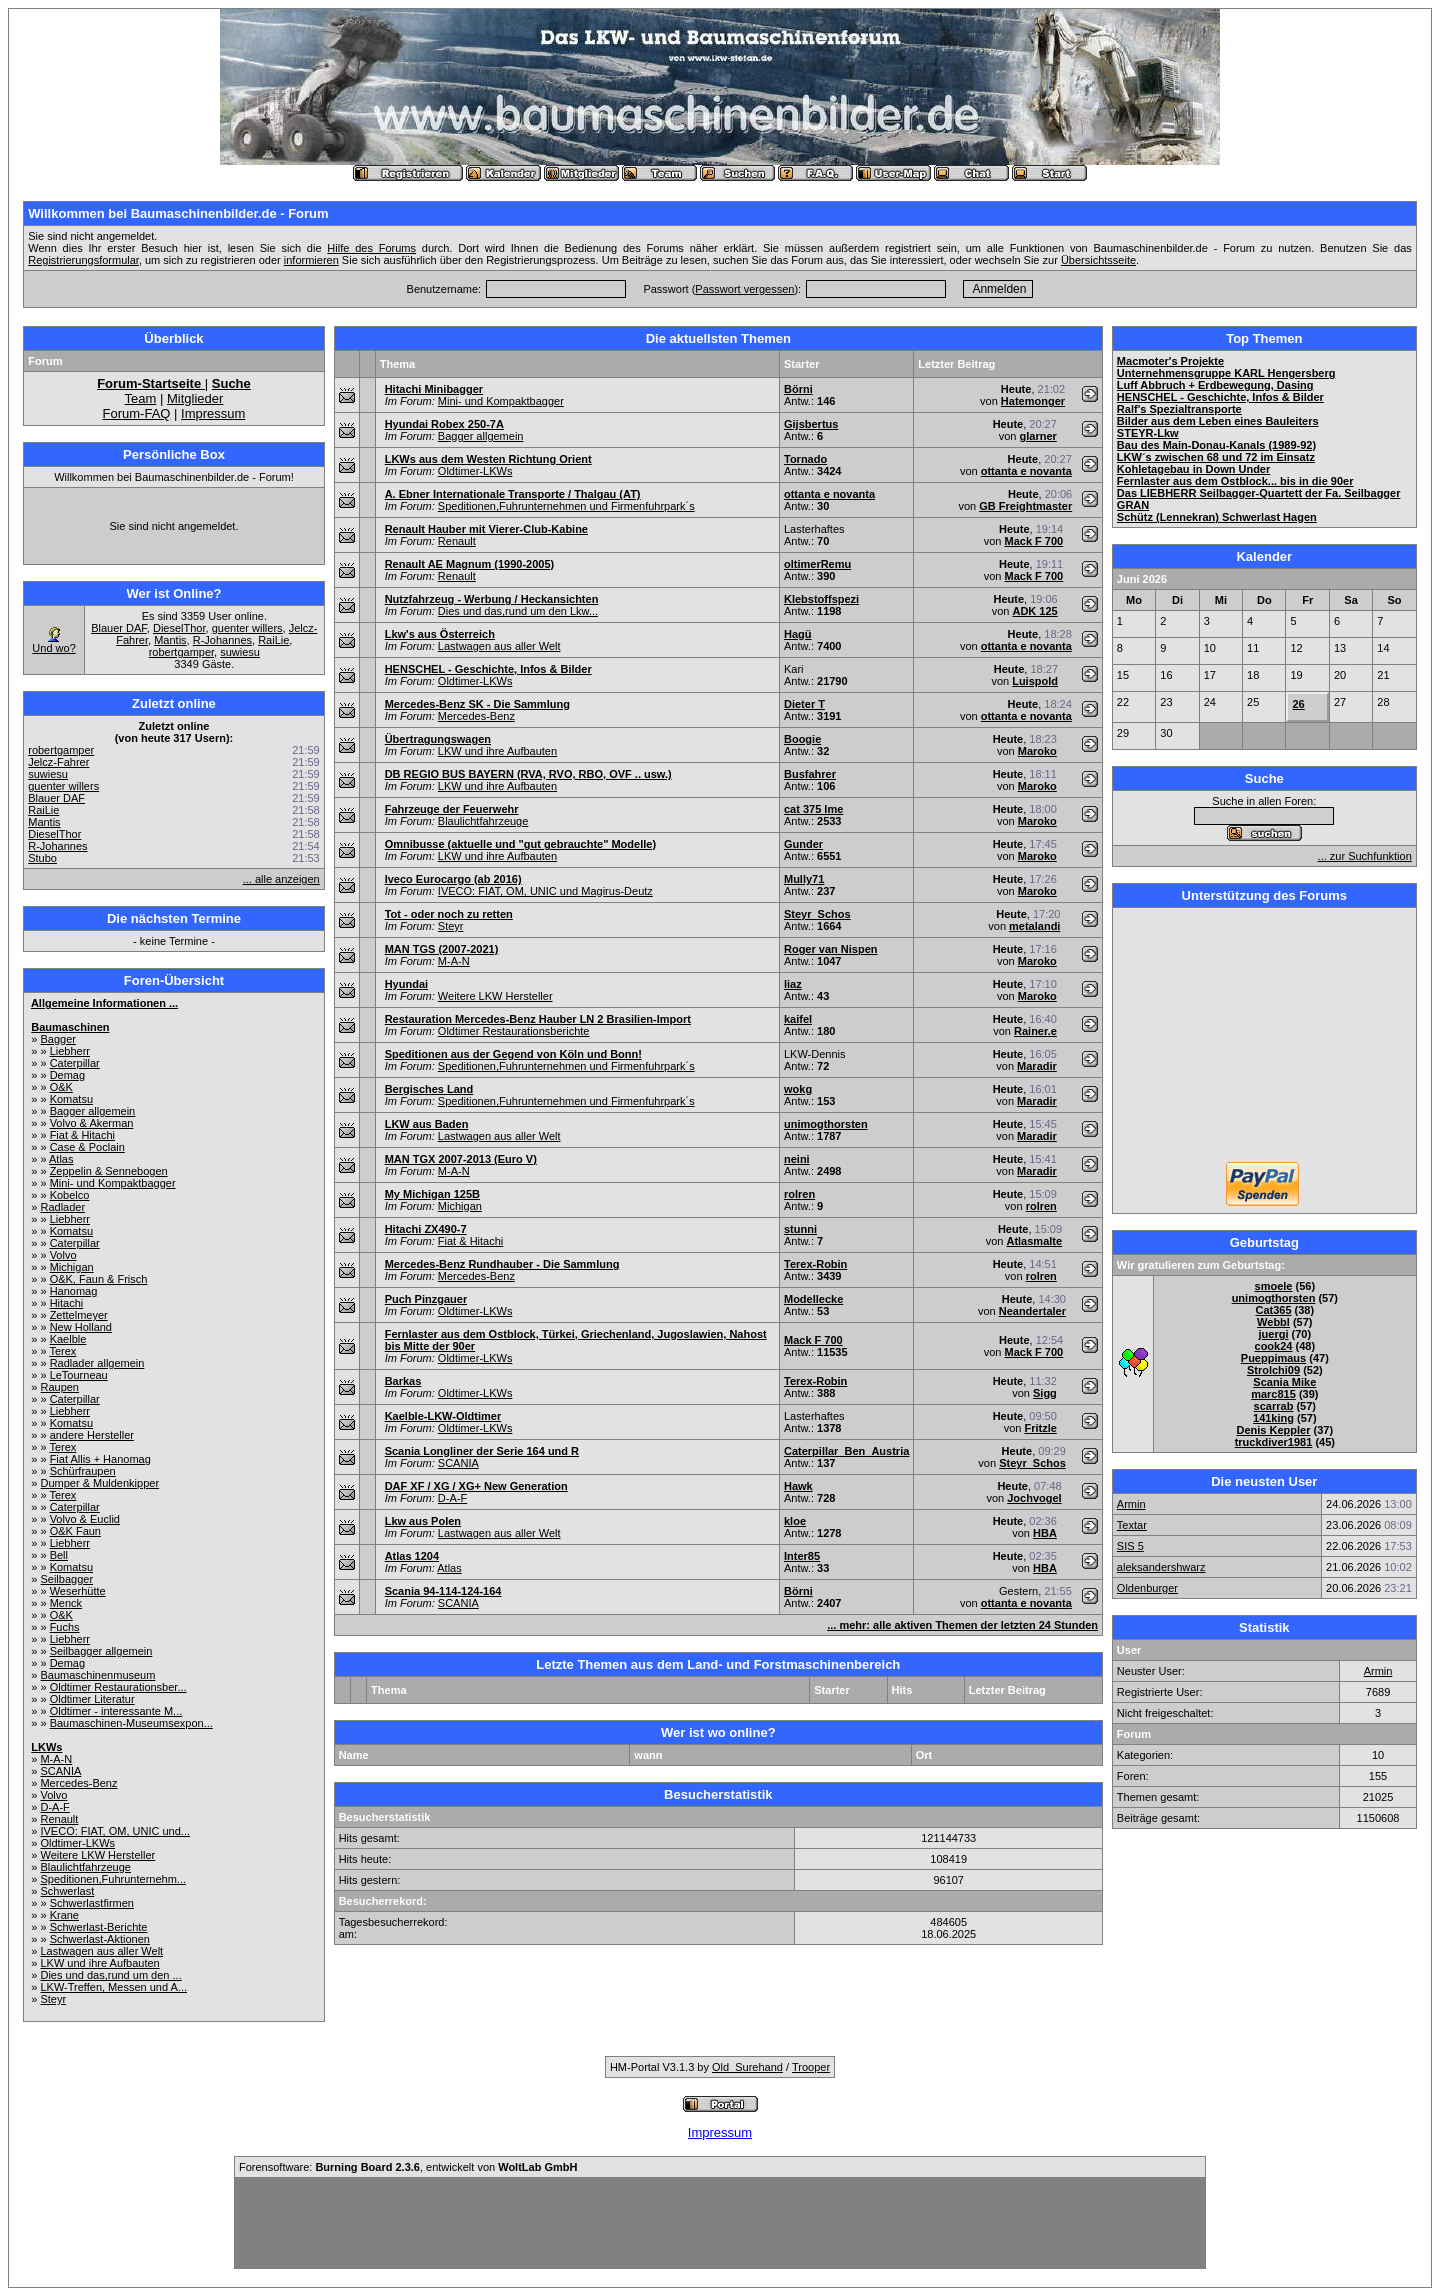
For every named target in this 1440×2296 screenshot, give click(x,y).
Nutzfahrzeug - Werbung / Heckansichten (492, 599)
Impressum (213, 413)
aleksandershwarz (1161, 1567)
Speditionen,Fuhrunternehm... (113, 1879)
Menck (66, 1603)
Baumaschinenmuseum (97, 1675)
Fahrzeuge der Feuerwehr (452, 809)
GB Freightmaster (1025, 506)
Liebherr (70, 1051)
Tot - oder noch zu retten (449, 914)
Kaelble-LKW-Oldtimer (443, 1416)
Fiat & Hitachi (82, 1135)
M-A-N (56, 1759)
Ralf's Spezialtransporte (1179, 409)
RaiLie (273, 640)
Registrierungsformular (83, 260)
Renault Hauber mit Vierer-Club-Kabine (486, 529)
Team (141, 398)
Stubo (42, 858)
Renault (59, 1819)
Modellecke (813, 1299)
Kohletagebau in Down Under (1193, 469)
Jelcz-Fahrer (58, 762)
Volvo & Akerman (92, 1123)
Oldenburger (1147, 1588)
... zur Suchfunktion (1365, 856)
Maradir (1037, 1066)
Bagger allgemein (93, 1111)
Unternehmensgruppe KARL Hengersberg (1226, 373)
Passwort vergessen (744, 289)
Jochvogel (1034, 1498)
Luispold (1035, 681)
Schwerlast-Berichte (99, 1927)
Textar (1132, 1525)
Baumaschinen (70, 1027)
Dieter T (804, 704)
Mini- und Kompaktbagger (113, 1183)
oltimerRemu (817, 564)
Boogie (802, 739)
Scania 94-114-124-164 (443, 1591)
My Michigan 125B (432, 1194)
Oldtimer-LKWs (77, 1843)
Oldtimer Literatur (92, 1699)
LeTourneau (79, 1375)
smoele (1274, 1286)
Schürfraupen (83, 1471)
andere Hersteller (92, 1435)
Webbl (1273, 1322)
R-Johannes (222, 640)
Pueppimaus (1273, 1358)
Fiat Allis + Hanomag (100, 1459)
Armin (1131, 1504)
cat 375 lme (813, 809)
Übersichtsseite (1098, 260)
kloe (795, 1521)
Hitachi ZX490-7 (426, 1229)
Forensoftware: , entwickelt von (408, 2167)
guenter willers (247, 628)
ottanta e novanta (1026, 471)
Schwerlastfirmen (92, 1903)
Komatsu (71, 1099)
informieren (311, 260)
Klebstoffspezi (821, 599)
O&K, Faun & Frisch (99, 1279)
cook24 (1274, 1346)
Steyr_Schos (817, 914)
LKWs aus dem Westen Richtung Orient (488, 459)
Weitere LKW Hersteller (97, 1855)
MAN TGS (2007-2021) (442, 949)
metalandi (1034, 926)
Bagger (57, 1039)
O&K (61, 1087)
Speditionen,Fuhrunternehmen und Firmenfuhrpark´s (566, 506)
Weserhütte (78, 1591)
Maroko (1037, 751)
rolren (799, 1194)
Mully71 (804, 879)
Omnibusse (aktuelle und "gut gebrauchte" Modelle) (520, 844)
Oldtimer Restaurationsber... (118, 1687)
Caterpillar (75, 1063)
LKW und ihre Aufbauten (99, 1963)
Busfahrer (810, 774)
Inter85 (802, 1556)
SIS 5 (1130, 1546)
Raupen (59, 1387)
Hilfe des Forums (371, 248)
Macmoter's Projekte (1170, 361)
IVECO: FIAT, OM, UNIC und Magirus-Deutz (545, 891)
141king (1273, 1418)
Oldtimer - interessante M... (116, 1711)
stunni (800, 1229)
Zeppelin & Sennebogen (109, 1171)
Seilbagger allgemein (101, 1651)
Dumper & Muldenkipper (99, 1483)
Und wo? (53, 648)
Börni (798, 389)
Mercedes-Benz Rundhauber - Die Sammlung (502, 1264)
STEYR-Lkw (1148, 433)
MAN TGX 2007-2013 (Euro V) (461, 1159)
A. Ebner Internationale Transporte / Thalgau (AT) (513, 494)
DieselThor (179, 628)
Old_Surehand (747, 2067)
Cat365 (1273, 1310)
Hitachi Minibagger (434, 389)
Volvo (63, 1255)
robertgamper (181, 652)
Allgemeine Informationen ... (104, 1003)
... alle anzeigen (281, 879)
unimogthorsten (826, 1124)
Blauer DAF (119, 628)
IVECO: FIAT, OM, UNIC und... (115, 1831)
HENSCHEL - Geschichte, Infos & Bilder (488, 669)
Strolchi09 (1273, 1370)
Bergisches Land (429, 1089)
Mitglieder (195, 398)
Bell (59, 1555)
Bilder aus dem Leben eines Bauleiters (1218, 421)
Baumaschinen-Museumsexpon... (131, 1723)
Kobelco (70, 1195)
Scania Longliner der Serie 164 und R (482, 1451)
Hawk (798, 1486)
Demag (67, 1075)
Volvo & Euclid (85, 1519)
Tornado (805, 459)
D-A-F (54, 1807)
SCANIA (60, 1771)
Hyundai (406, 984)
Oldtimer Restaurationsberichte (514, 1031)
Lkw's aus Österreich (440, 634)
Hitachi (67, 1303)
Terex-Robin (815, 1264)
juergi (1274, 1334)
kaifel (798, 1019)
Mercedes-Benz (78, 1783)
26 (1298, 704)
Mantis (170, 640)
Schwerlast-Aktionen (100, 1939)
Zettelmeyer (79, 1315)
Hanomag (74, 1291)
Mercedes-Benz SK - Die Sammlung (477, 704)
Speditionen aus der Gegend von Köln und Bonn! (513, 1054)
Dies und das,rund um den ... (110, 1975)
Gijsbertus (811, 424)
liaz (793, 984)
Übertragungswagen (438, 739)
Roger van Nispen (831, 949)
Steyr (53, 1999)
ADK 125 (1034, 611)
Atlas (61, 1159)
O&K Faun (75, 1531)
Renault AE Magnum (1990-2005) (470, 564)
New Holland (81, 1327)
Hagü (798, 634)
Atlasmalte (1034, 1241)
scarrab (1274, 1406)
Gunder (803, 844)
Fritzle (1040, 1428)
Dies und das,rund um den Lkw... (518, 611)
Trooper (811, 2067)
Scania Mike (1284, 1382)
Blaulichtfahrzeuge (85, 1867)
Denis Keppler (1274, 1430)
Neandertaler (1032, 1311)
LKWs (46, 1747)
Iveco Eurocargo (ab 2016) (453, 879)
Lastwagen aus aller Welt (101, 1951)
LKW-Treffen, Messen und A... (113, 1987)
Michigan (72, 1267)
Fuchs (65, 1627)
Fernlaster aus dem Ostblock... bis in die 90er (1235, 481)
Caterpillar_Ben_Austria (846, 1451)
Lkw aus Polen (423, 1521)
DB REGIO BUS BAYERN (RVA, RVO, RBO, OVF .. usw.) (528, 774)
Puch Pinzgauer (426, 1299)
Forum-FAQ (137, 413)
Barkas (403, 1381)
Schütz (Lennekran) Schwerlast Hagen (1217, 517)
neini (797, 1159)
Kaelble (68, 1339)
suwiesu (240, 652)
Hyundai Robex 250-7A (444, 424)
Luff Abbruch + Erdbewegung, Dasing (1215, 385)
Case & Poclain (87, 1147)
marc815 (1273, 1394)
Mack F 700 (1034, 541)
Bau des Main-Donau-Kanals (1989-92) (1216, 445)
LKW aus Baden (427, 1124)
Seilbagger (66, 1579)
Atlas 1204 (412, 1556)
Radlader (62, 1207)
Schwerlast (67, 1891)
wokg (798, 1089)
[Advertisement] (1264, 1037)
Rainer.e (1035, 1031)
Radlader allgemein (97, 1363)
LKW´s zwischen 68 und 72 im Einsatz (1216, 457)
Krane (64, 1915)
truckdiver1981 (1274, 1442)
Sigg (1045, 1393)
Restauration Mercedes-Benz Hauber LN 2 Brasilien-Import (538, 1019)
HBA (1045, 1533)
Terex (62, 1351)
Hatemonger (1033, 401)
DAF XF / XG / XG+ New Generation (476, 1486)
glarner (1038, 436)
